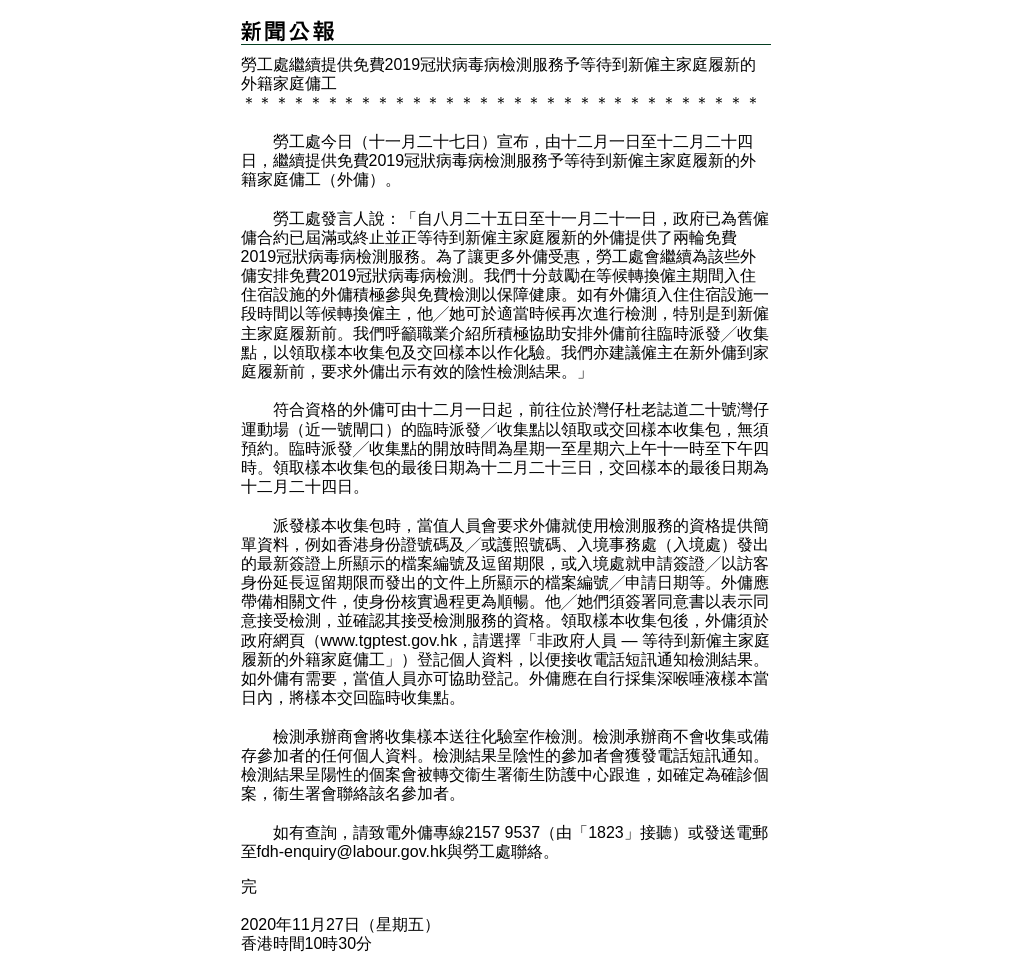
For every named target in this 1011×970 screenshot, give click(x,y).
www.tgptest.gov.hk (389, 640)
